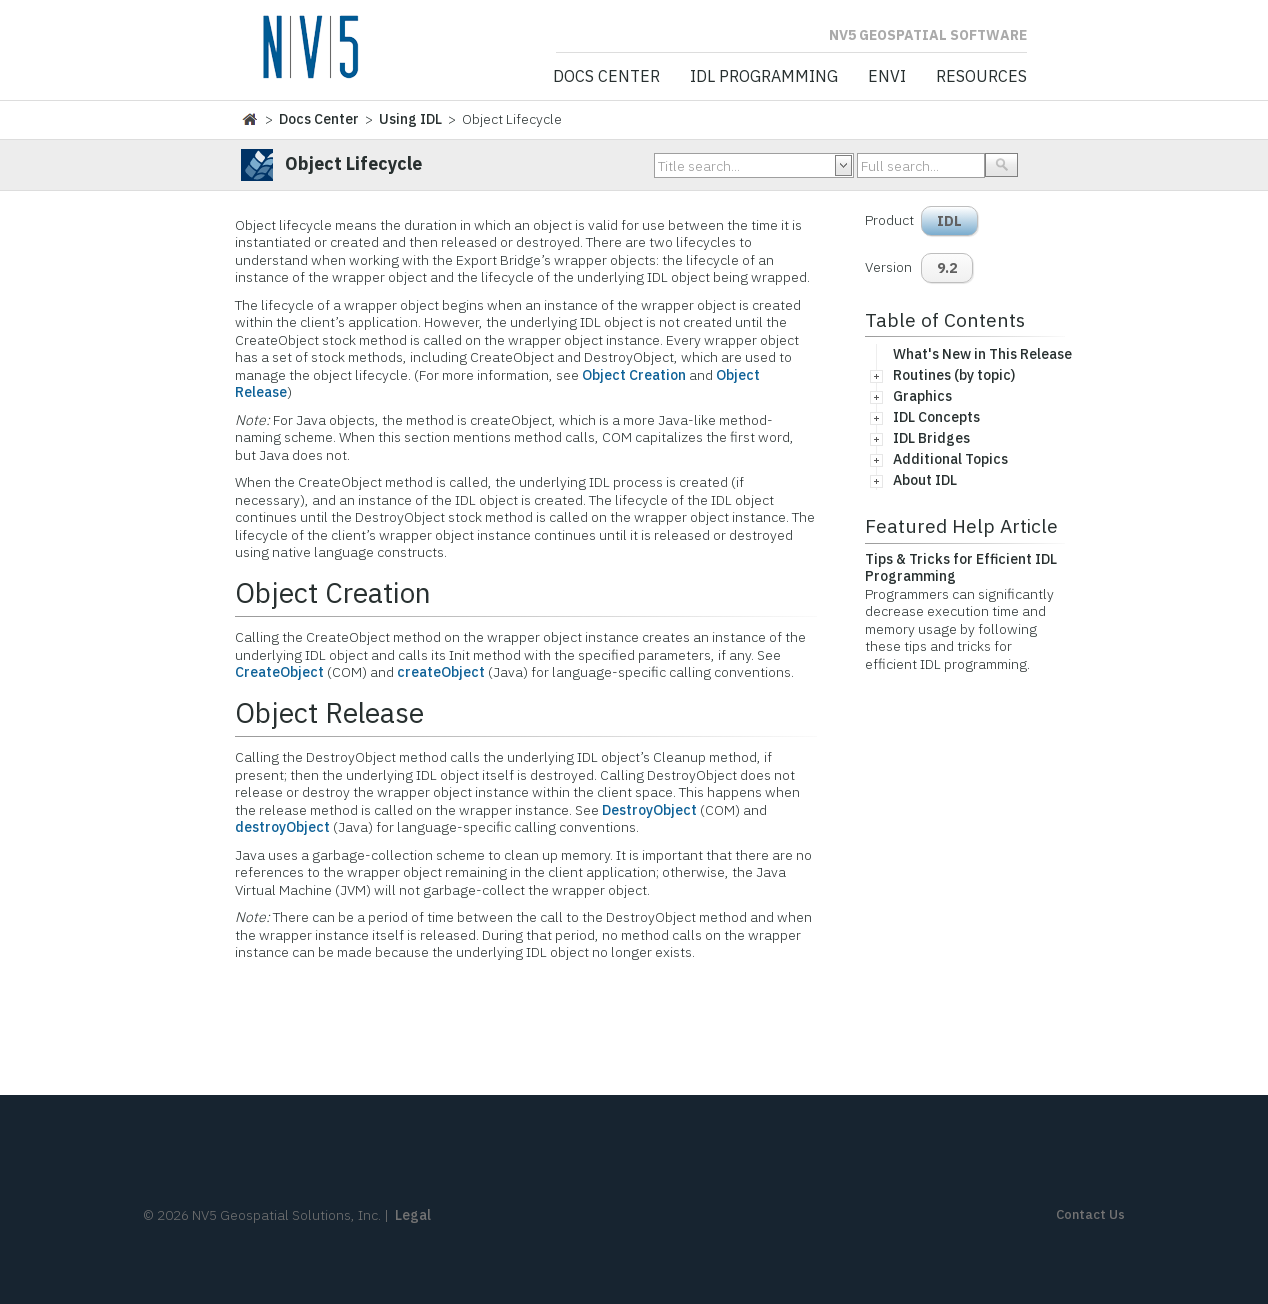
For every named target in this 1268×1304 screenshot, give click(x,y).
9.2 (947, 268)
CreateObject (279, 672)
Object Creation (634, 375)
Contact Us (1090, 1214)
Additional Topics (950, 459)
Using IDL (410, 119)
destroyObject (282, 827)
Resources (981, 77)
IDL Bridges (931, 438)
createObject (441, 672)
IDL (949, 221)
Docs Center (606, 77)
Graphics (922, 396)
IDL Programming (764, 77)
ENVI (887, 77)
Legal (413, 1215)
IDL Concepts (936, 417)
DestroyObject (649, 810)
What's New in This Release (982, 354)
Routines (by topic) (954, 375)
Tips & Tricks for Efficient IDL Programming (961, 568)
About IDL (925, 480)
